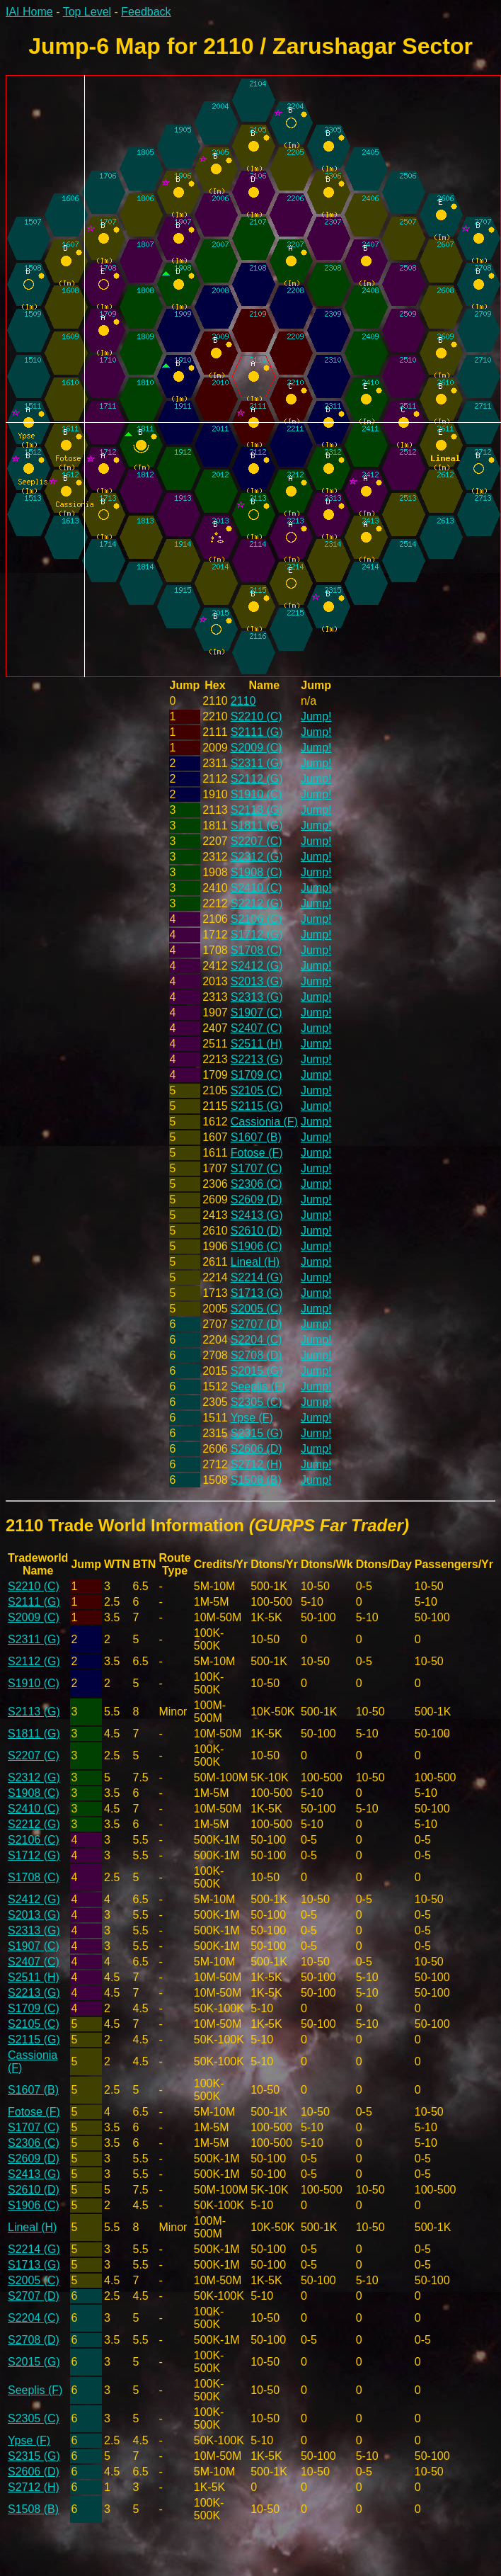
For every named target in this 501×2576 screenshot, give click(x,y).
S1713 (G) (257, 1293)
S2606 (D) (256, 1449)
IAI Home (29, 12)
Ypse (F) (252, 1418)
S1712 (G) (257, 935)
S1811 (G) (257, 825)
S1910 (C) (256, 794)
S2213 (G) (257, 1059)
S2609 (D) (256, 1199)
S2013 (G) (257, 981)
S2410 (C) (256, 888)
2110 (243, 701)
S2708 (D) (256, 1355)
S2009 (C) (256, 748)
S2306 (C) (256, 1184)
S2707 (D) (256, 1324)
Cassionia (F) (264, 1122)
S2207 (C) (256, 841)
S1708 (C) (256, 950)
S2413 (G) (257, 1215)
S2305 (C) (256, 1402)
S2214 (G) (257, 1277)
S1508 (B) (256, 1480)
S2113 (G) (257, 810)
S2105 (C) (256, 1090)
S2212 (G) (257, 903)
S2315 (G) (257, 1433)
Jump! (316, 716)
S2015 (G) (257, 1371)
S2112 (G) (257, 779)
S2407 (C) (256, 1028)
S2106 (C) (256, 919)
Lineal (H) (255, 1262)
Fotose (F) (257, 1153)
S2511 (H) (256, 1044)
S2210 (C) (256, 716)
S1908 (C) (256, 872)
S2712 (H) (256, 1464)
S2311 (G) (257, 763)
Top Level (87, 12)
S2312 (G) (257, 857)
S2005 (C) (256, 1309)
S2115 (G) (257, 1106)
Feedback (146, 12)
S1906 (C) (256, 1246)
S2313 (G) (257, 997)
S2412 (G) (257, 966)
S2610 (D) (256, 1231)
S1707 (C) (256, 1168)
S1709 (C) (256, 1075)
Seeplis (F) (258, 1386)
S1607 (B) (256, 1137)
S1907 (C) (256, 1012)
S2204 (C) (256, 1340)
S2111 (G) (257, 732)
